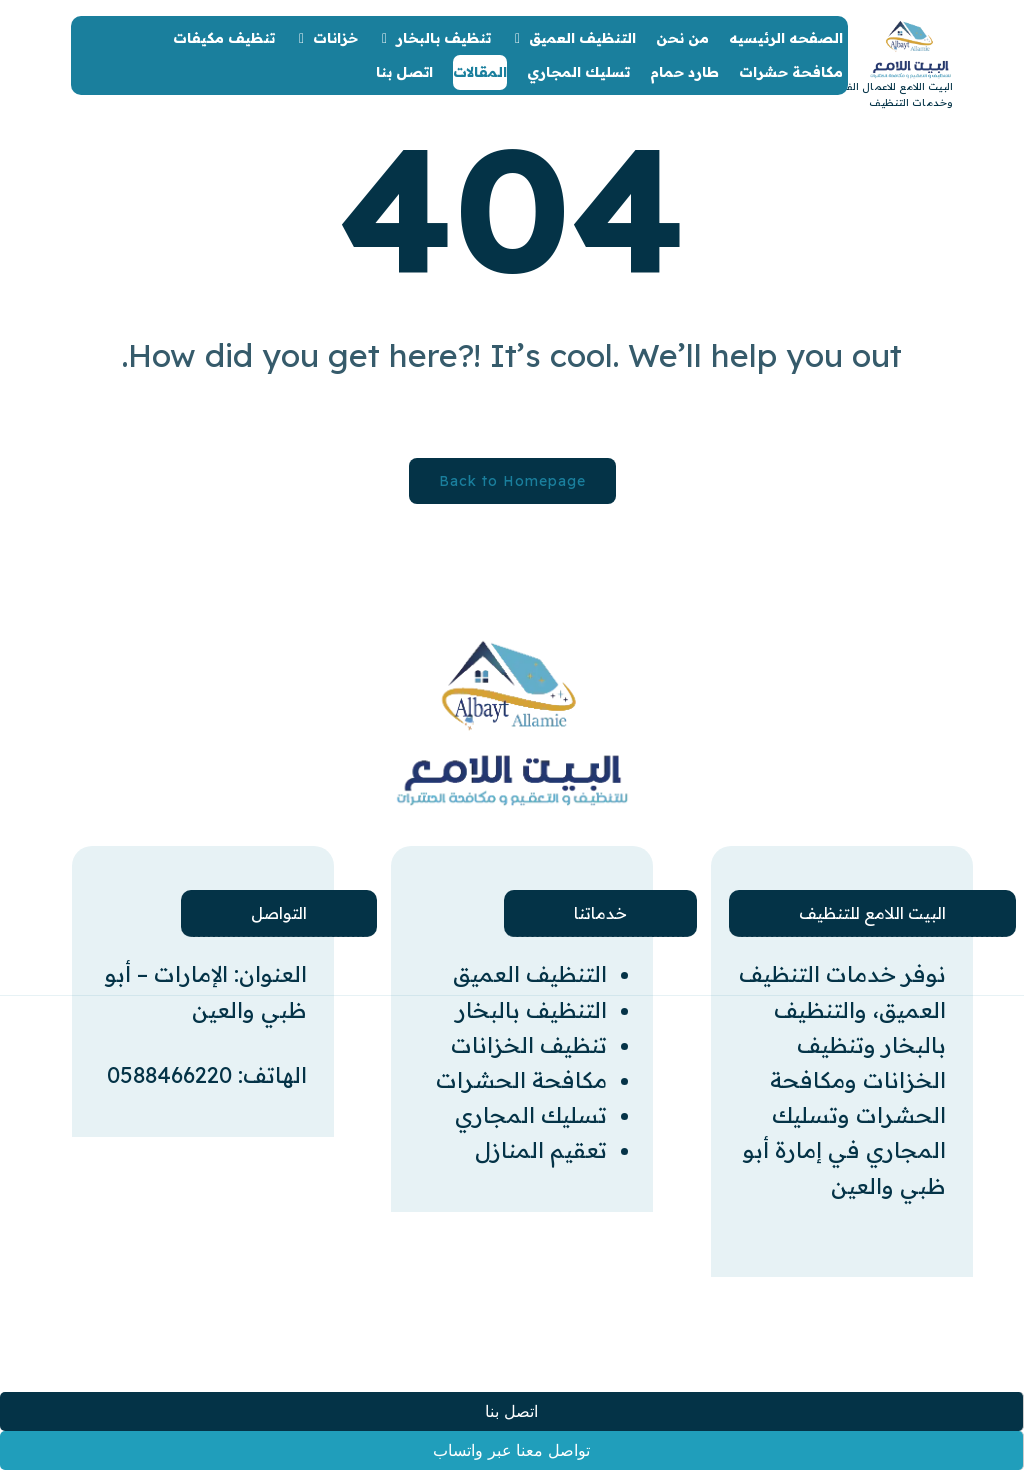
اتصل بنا (511, 1411)
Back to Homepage (512, 481)
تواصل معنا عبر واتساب (511, 1450)
